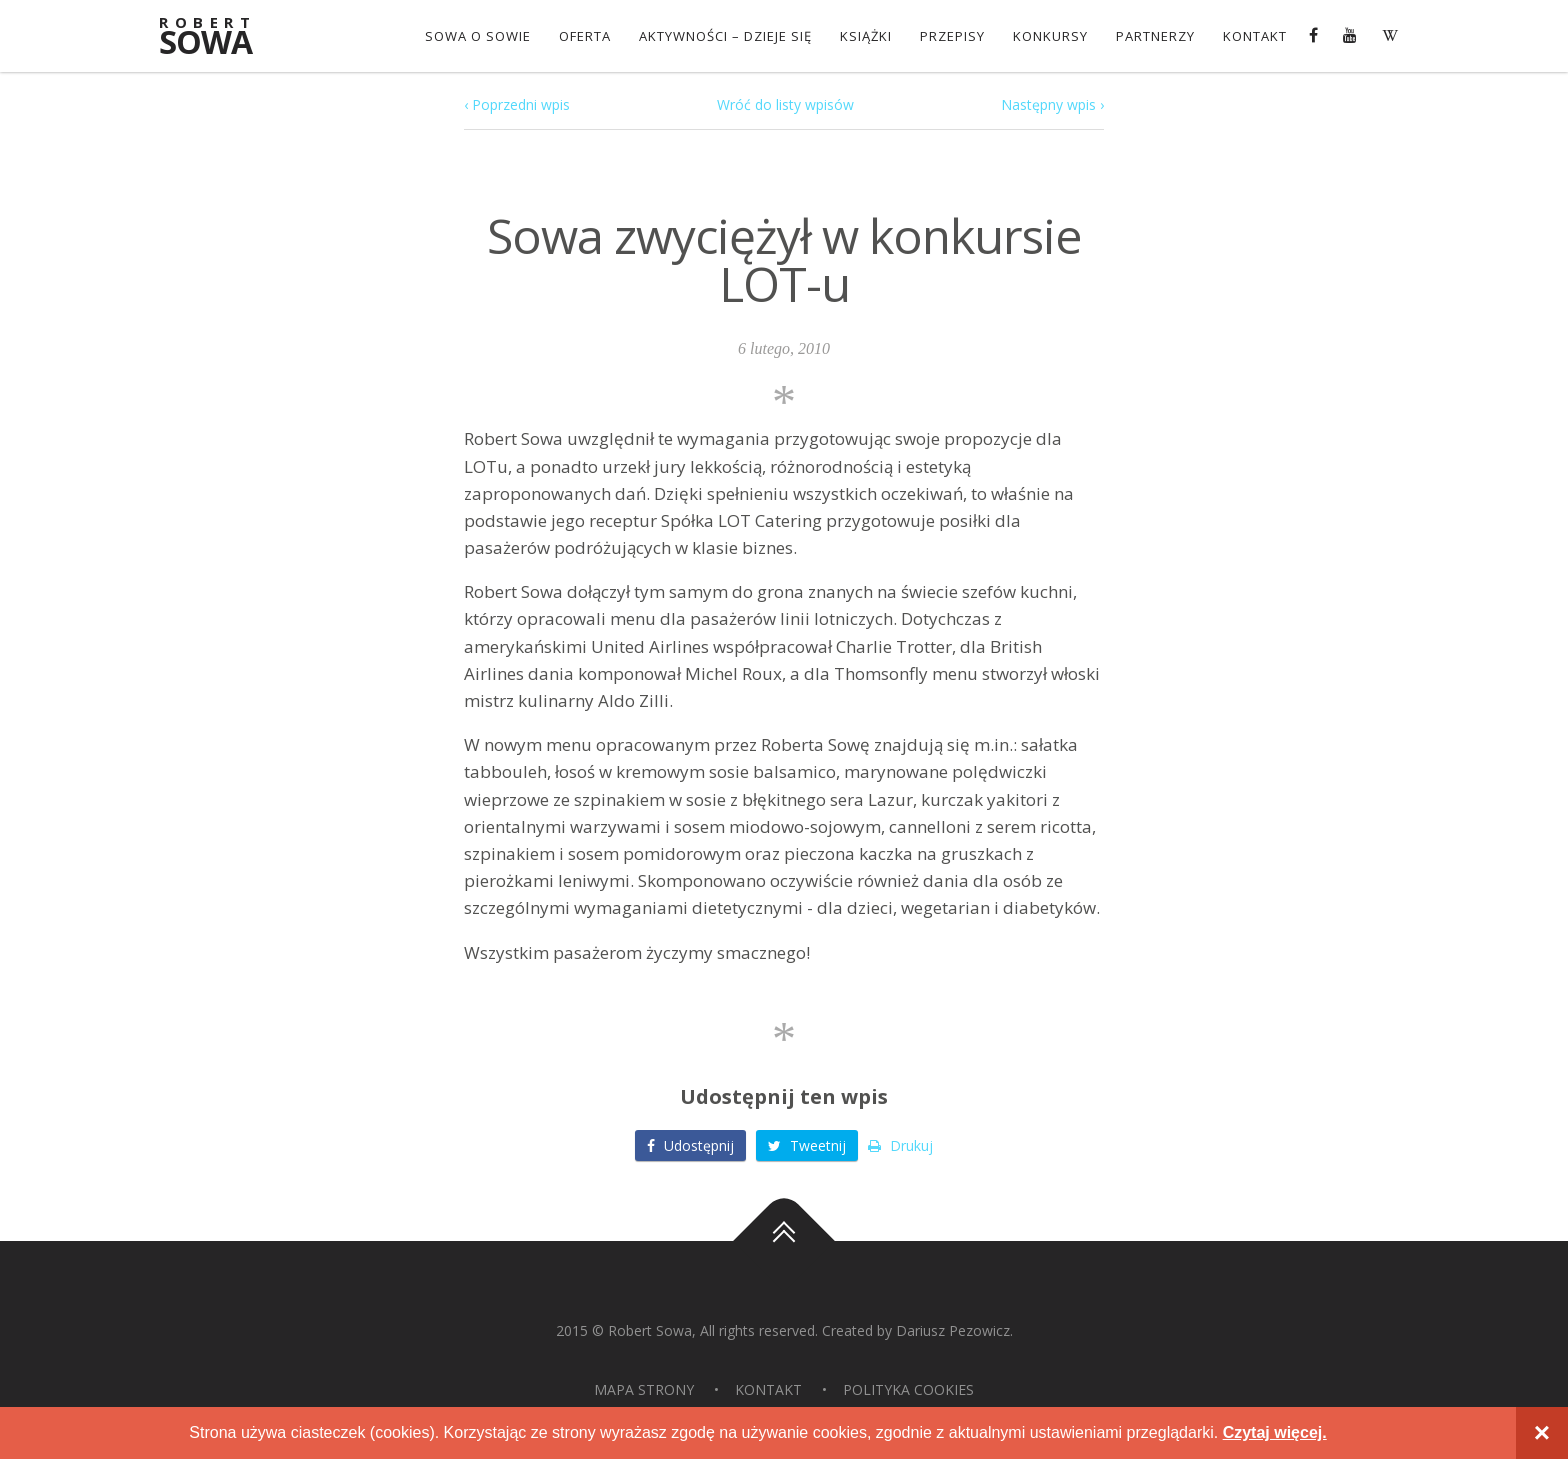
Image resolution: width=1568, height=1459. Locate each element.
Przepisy (952, 36)
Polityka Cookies (908, 1389)
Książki (866, 36)
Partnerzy (1155, 36)
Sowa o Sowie (478, 36)
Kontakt (1255, 36)
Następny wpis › (1052, 104)
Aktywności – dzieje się (725, 36)
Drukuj (900, 1145)
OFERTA (585, 36)
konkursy (1050, 36)
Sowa (219, 37)
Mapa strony (644, 1389)
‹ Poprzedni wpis (517, 104)
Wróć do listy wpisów (785, 104)
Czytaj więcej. (1275, 1432)
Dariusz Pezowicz (953, 1330)
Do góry (784, 1241)
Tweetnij (807, 1145)
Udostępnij (690, 1145)
